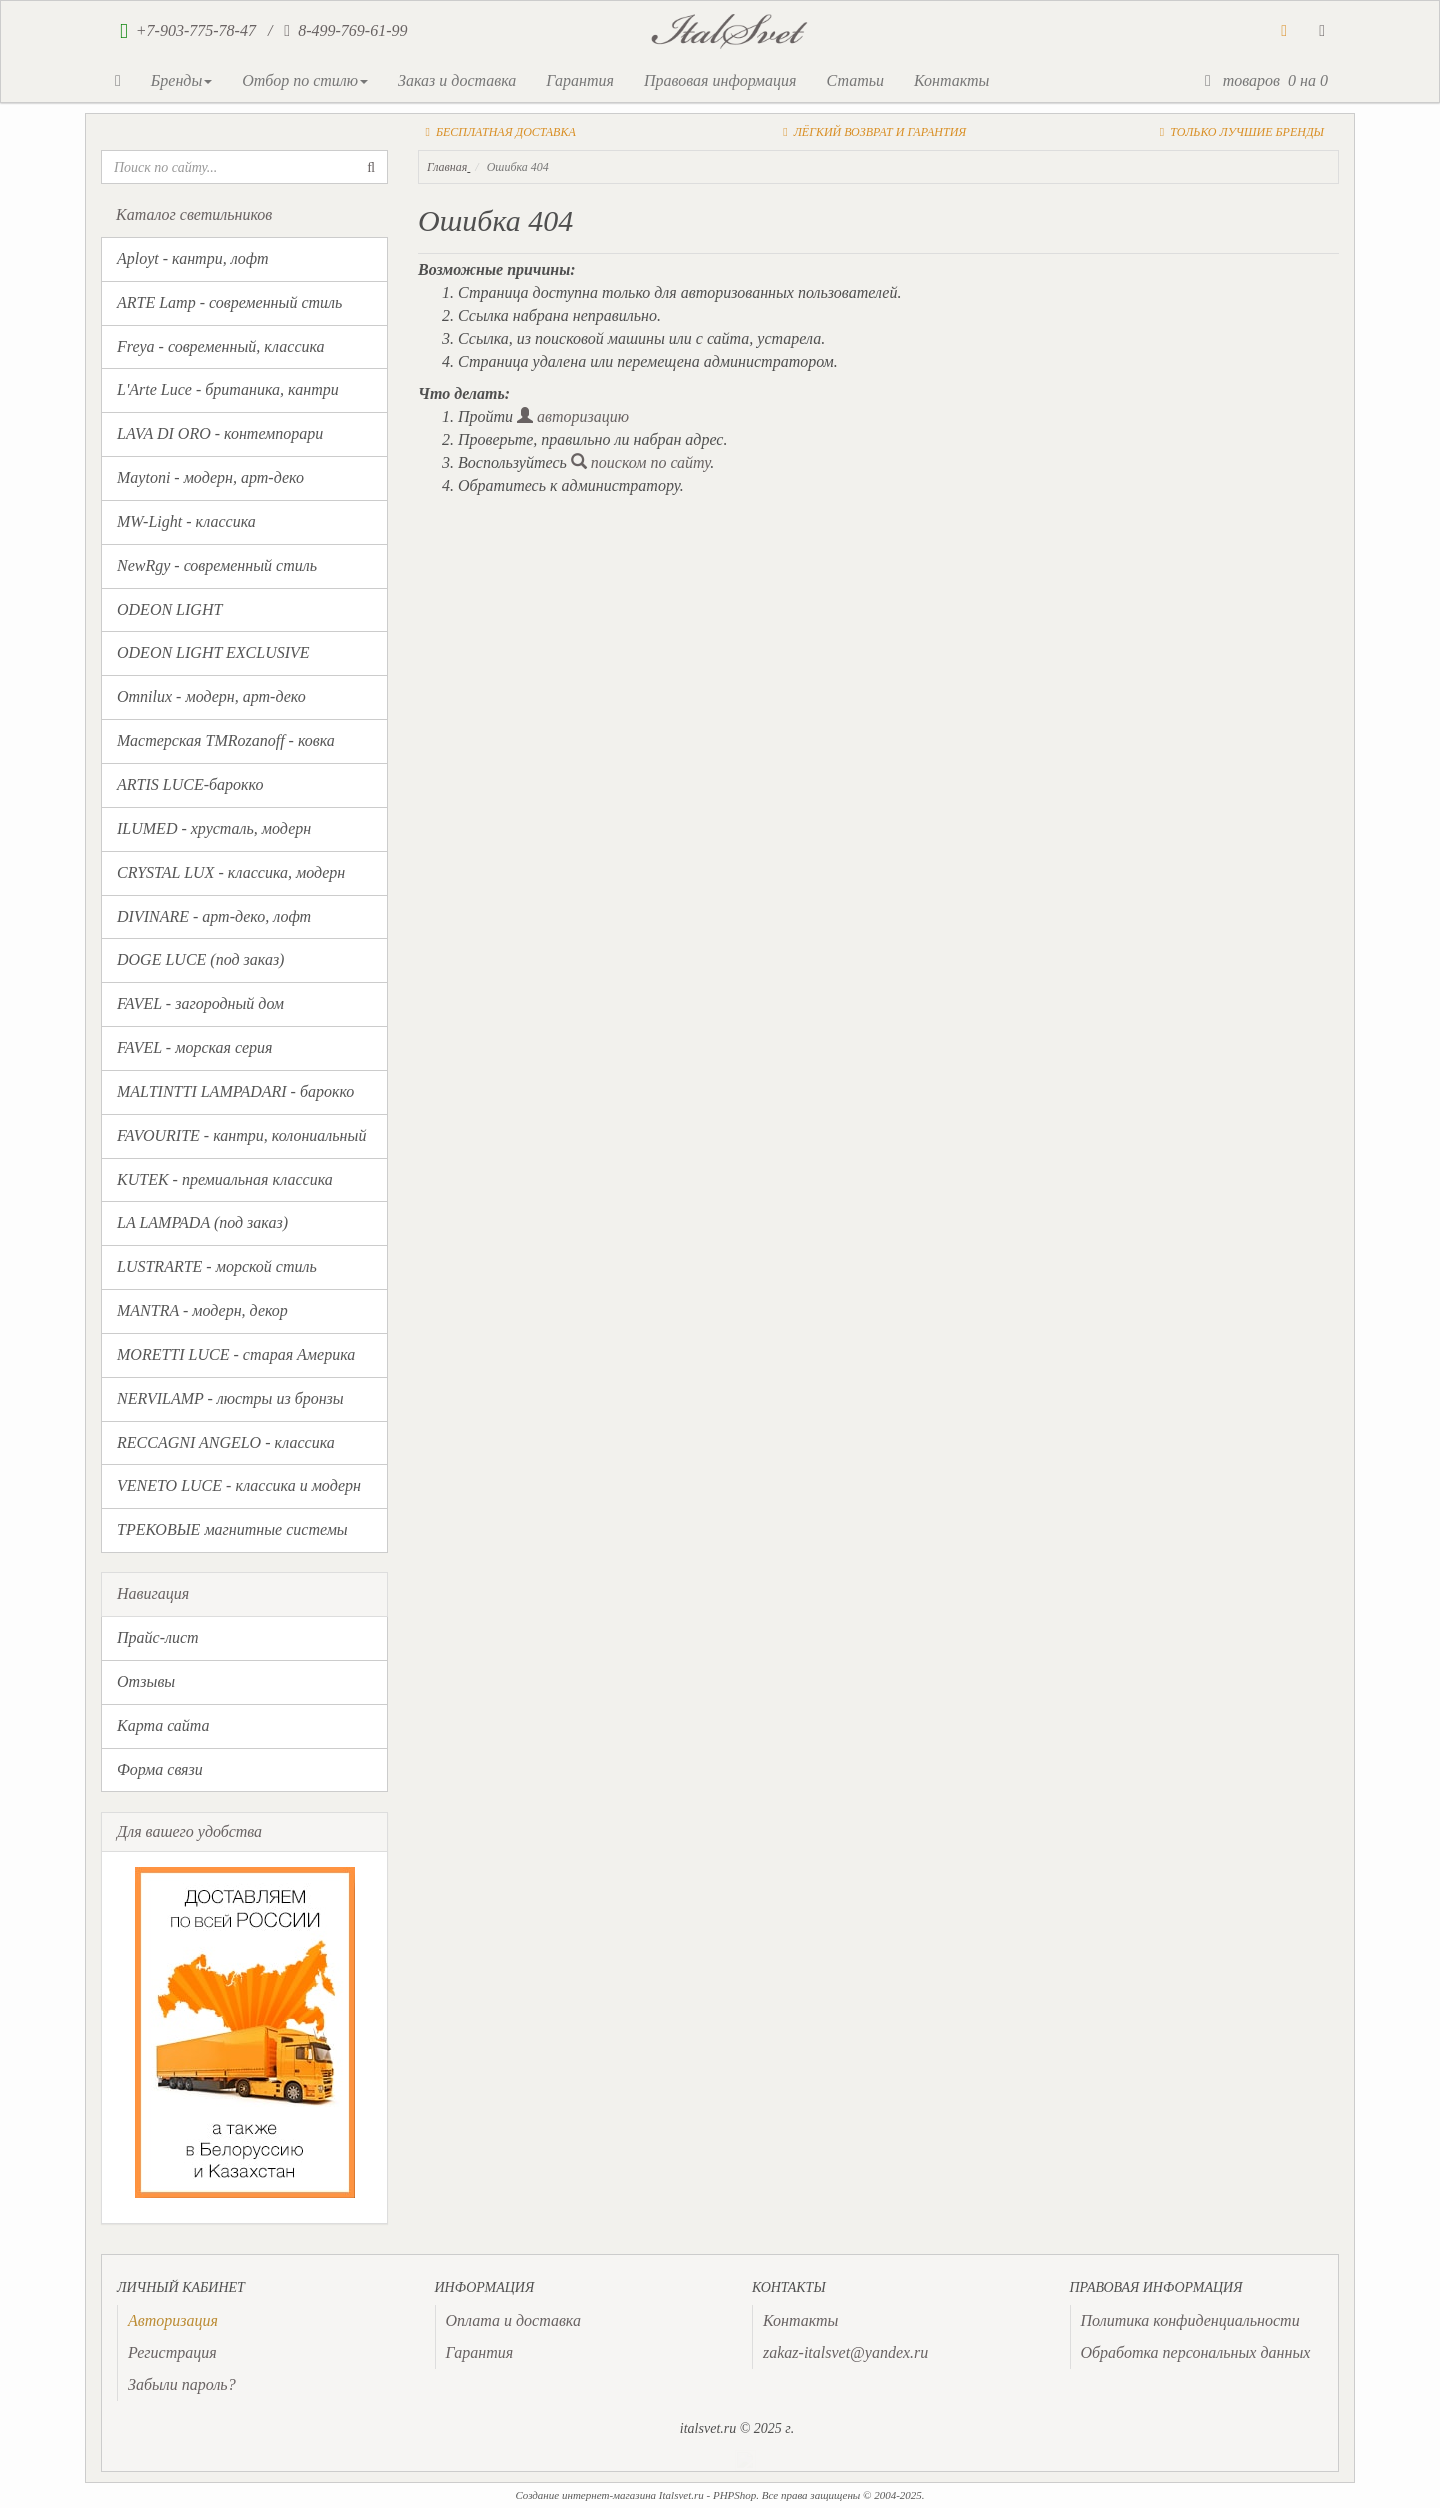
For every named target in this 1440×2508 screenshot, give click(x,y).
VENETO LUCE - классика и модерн (239, 1485)
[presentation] (173, 2320)
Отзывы (146, 1681)
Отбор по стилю (305, 80)
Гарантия (580, 80)
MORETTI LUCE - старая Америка (236, 1354)
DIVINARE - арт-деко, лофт (214, 916)
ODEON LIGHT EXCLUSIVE (213, 652)
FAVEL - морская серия (194, 1047)
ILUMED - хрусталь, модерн (214, 828)
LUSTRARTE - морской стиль (217, 1266)
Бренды (181, 80)
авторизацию (573, 416)
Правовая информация (720, 80)
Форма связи (160, 1769)
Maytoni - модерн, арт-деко (210, 477)
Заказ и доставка (457, 80)
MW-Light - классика (186, 521)
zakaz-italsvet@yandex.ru (845, 2352)
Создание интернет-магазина (585, 2495)
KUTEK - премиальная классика (225, 1179)
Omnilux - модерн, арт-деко (211, 696)
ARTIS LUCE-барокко (190, 784)
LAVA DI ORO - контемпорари (220, 433)
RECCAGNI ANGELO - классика (226, 1442)
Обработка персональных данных (1196, 2352)
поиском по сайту (641, 462)
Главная (447, 167)
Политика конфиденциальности (1190, 2320)
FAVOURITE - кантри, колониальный (241, 1135)
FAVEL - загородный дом (200, 1003)
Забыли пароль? (182, 2384)
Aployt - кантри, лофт (193, 258)
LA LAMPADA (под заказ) (202, 1222)
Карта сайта (163, 1725)
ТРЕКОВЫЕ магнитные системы (232, 1529)
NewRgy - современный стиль (217, 565)
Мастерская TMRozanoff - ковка (226, 740)
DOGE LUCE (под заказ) (200, 959)
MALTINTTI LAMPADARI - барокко (235, 1091)
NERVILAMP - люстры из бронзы (230, 1398)
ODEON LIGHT (169, 609)
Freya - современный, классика (221, 346)
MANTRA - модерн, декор (202, 1310)
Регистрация (172, 2352)
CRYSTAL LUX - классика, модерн (231, 872)
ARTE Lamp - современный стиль (229, 302)
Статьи (854, 80)
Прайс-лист (158, 1637)
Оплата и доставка (513, 2320)
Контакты (951, 80)
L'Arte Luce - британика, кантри (228, 389)
